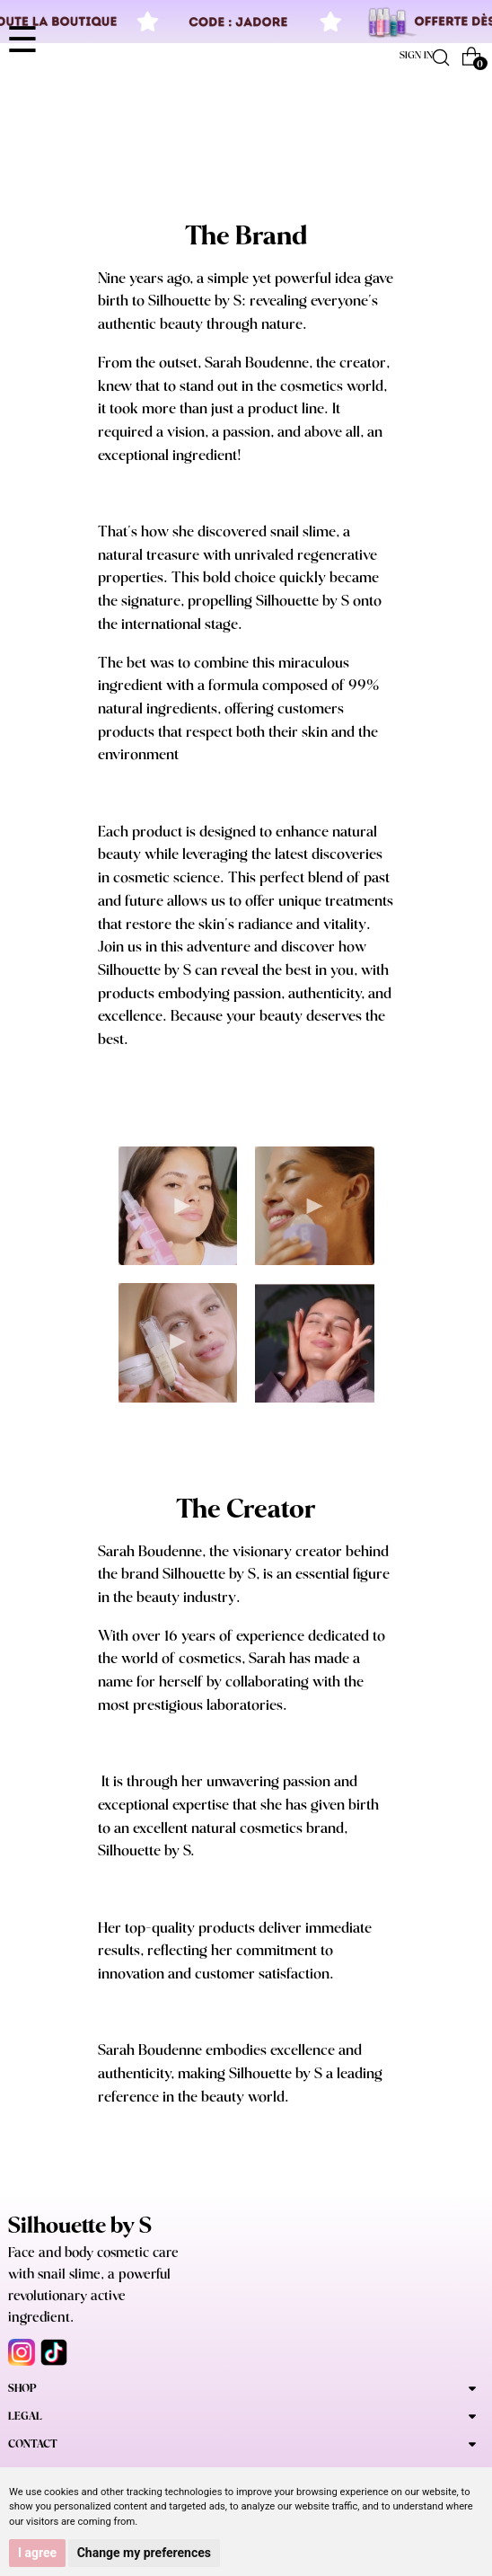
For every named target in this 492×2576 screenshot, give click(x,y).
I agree (37, 2552)
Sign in (416, 55)
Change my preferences (144, 2552)
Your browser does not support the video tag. (178, 1206)
